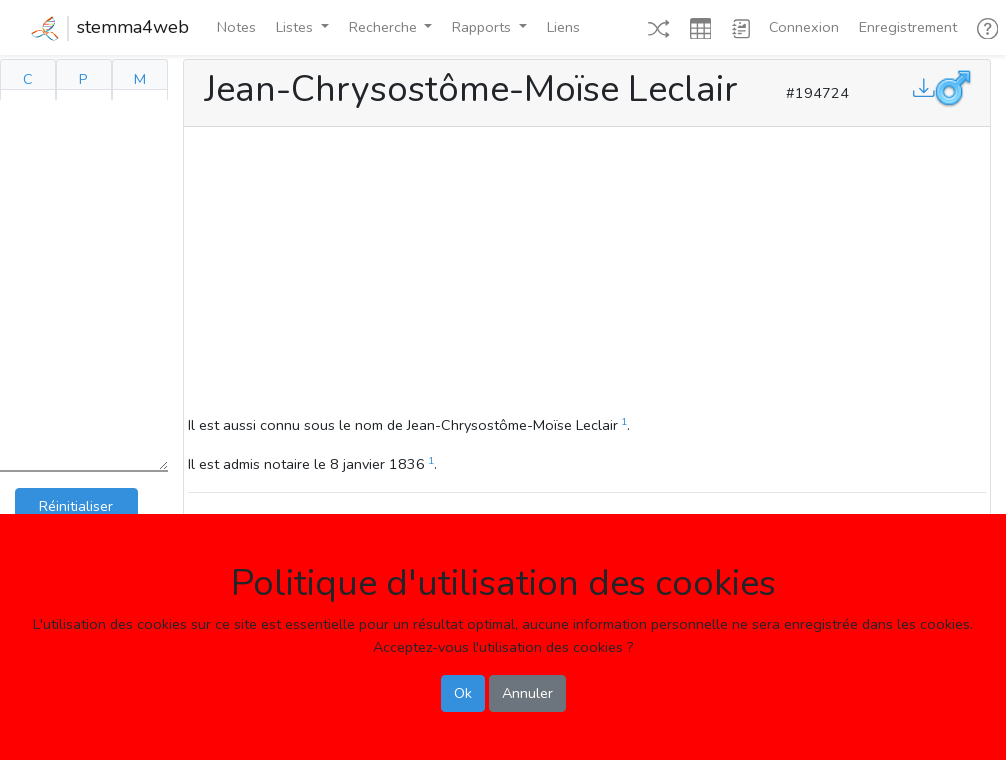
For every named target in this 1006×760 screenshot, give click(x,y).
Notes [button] (236, 27)
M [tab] (140, 79)
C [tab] (28, 79)
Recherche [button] (385, 27)
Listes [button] (296, 27)
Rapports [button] (483, 27)
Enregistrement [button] (908, 27)
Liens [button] (563, 27)
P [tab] (83, 79)
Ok (463, 693)
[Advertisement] (587, 274)
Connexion (804, 27)
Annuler (527, 693)
